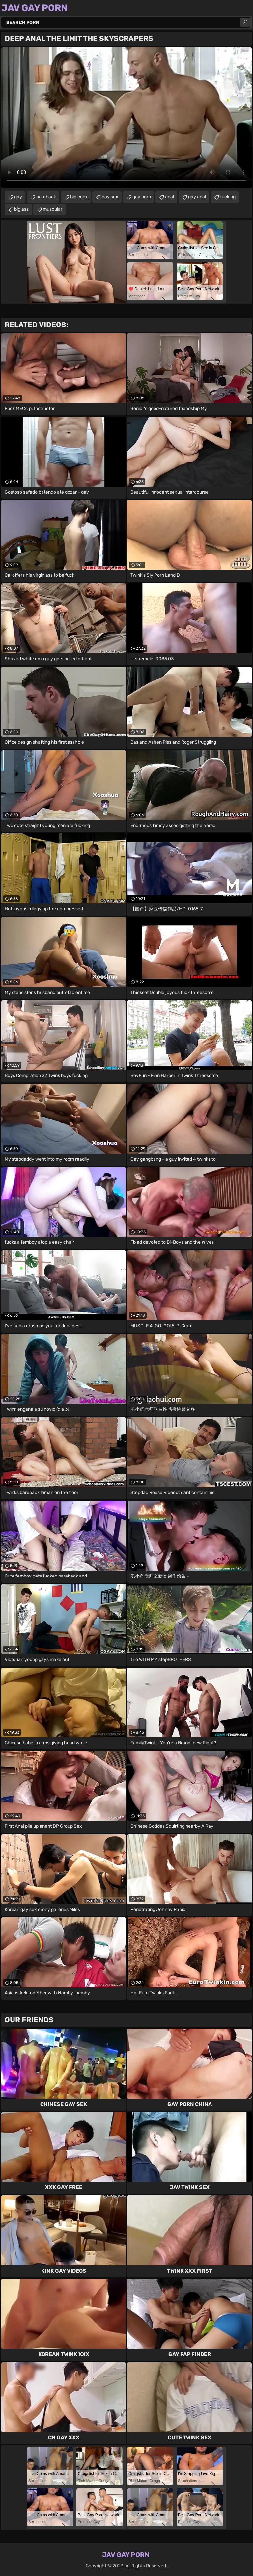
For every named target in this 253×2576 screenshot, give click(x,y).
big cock (79, 197)
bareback (46, 197)
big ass (21, 209)
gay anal (197, 197)
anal (169, 197)
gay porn (141, 197)
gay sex (110, 197)
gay (18, 197)
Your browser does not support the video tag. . (126, 117)
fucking (228, 197)
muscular (52, 209)
